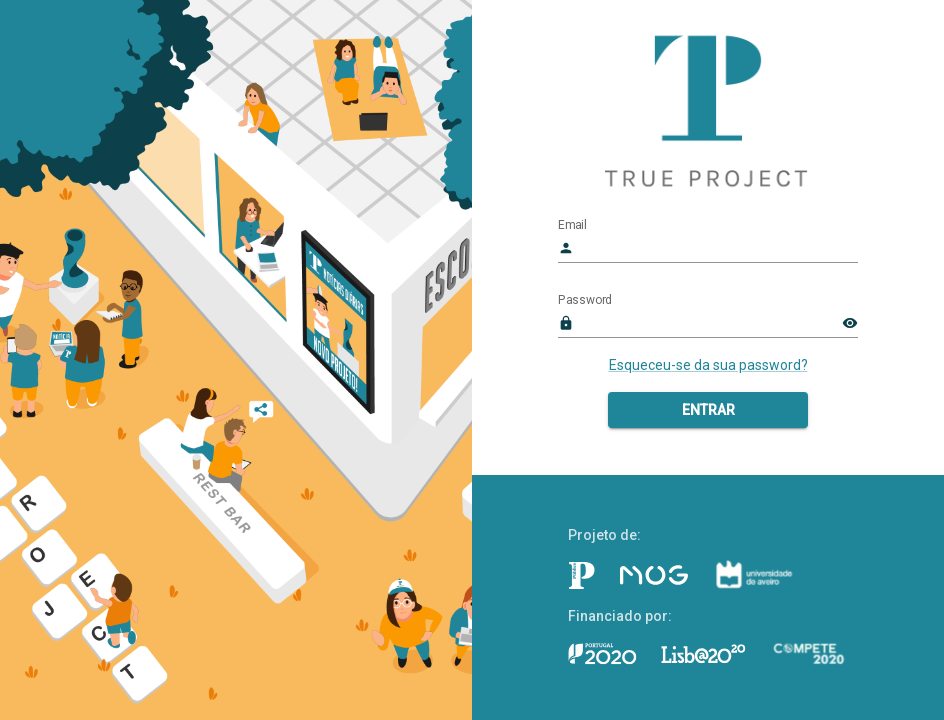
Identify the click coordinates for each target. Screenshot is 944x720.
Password (585, 300)
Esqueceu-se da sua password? (708, 365)
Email (572, 225)
